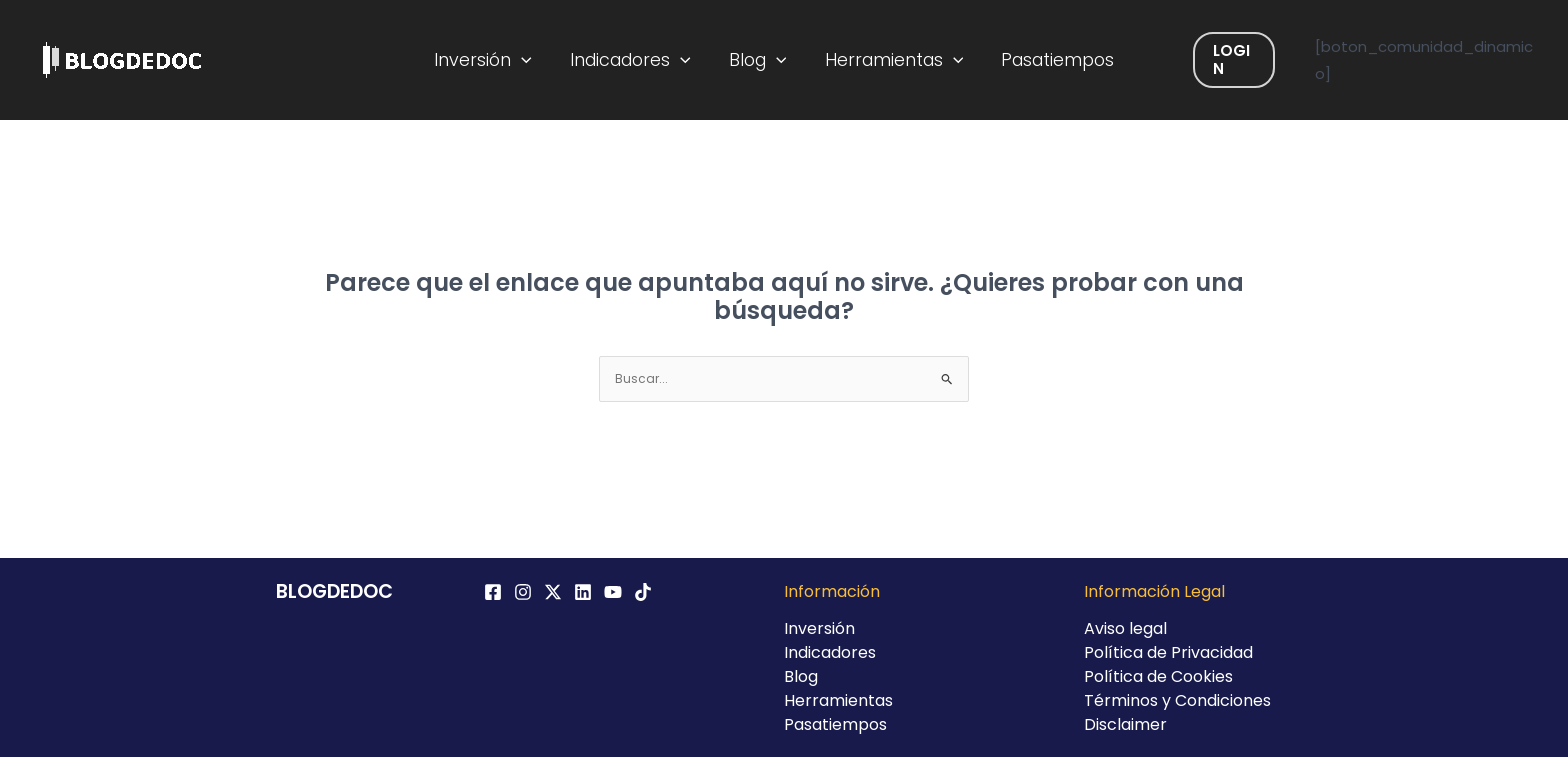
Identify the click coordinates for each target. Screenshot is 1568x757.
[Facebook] (493, 592)
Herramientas (889, 60)
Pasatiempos (1047, 60)
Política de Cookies (1158, 676)
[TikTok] (643, 592)
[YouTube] (613, 592)
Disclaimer (1125, 724)
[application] (534, 60)
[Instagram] (523, 592)
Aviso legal (1125, 628)
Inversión (496, 60)
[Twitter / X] (553, 592)
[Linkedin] (583, 592)
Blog (759, 60)
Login (1217, 59)
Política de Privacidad (1168, 652)
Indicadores (637, 60)
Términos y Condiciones (1177, 700)
